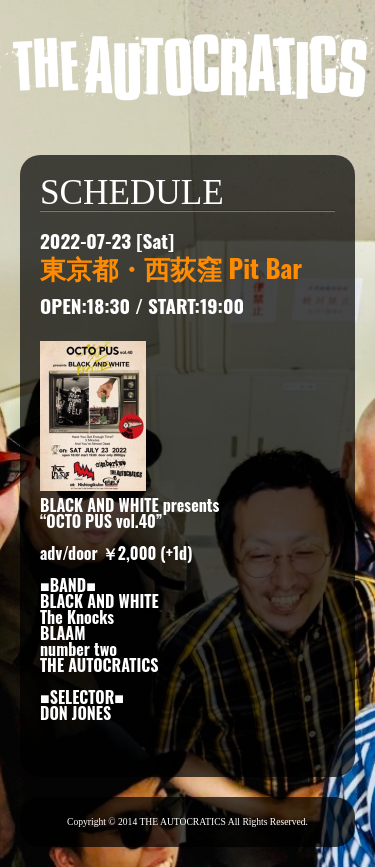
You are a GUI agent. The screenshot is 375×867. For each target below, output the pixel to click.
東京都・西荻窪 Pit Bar (171, 267)
